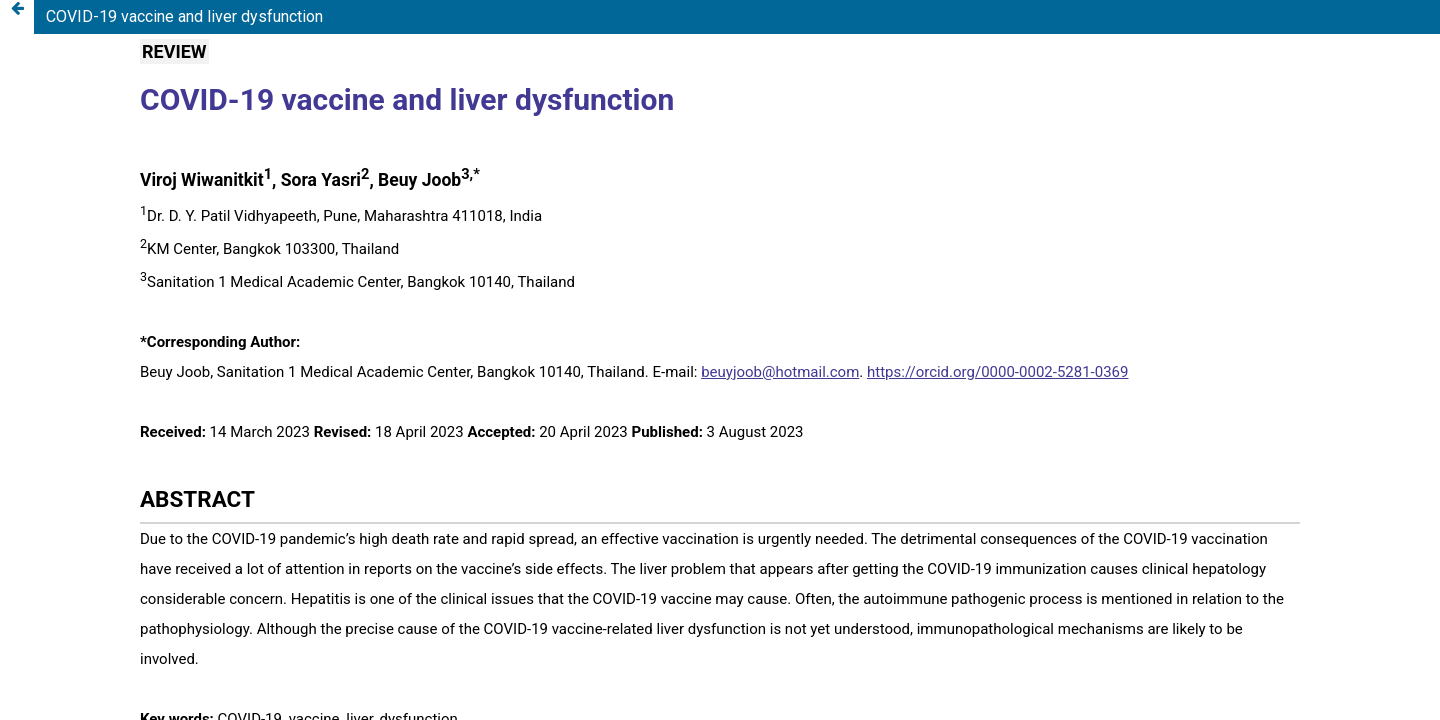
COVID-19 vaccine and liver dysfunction (184, 16)
